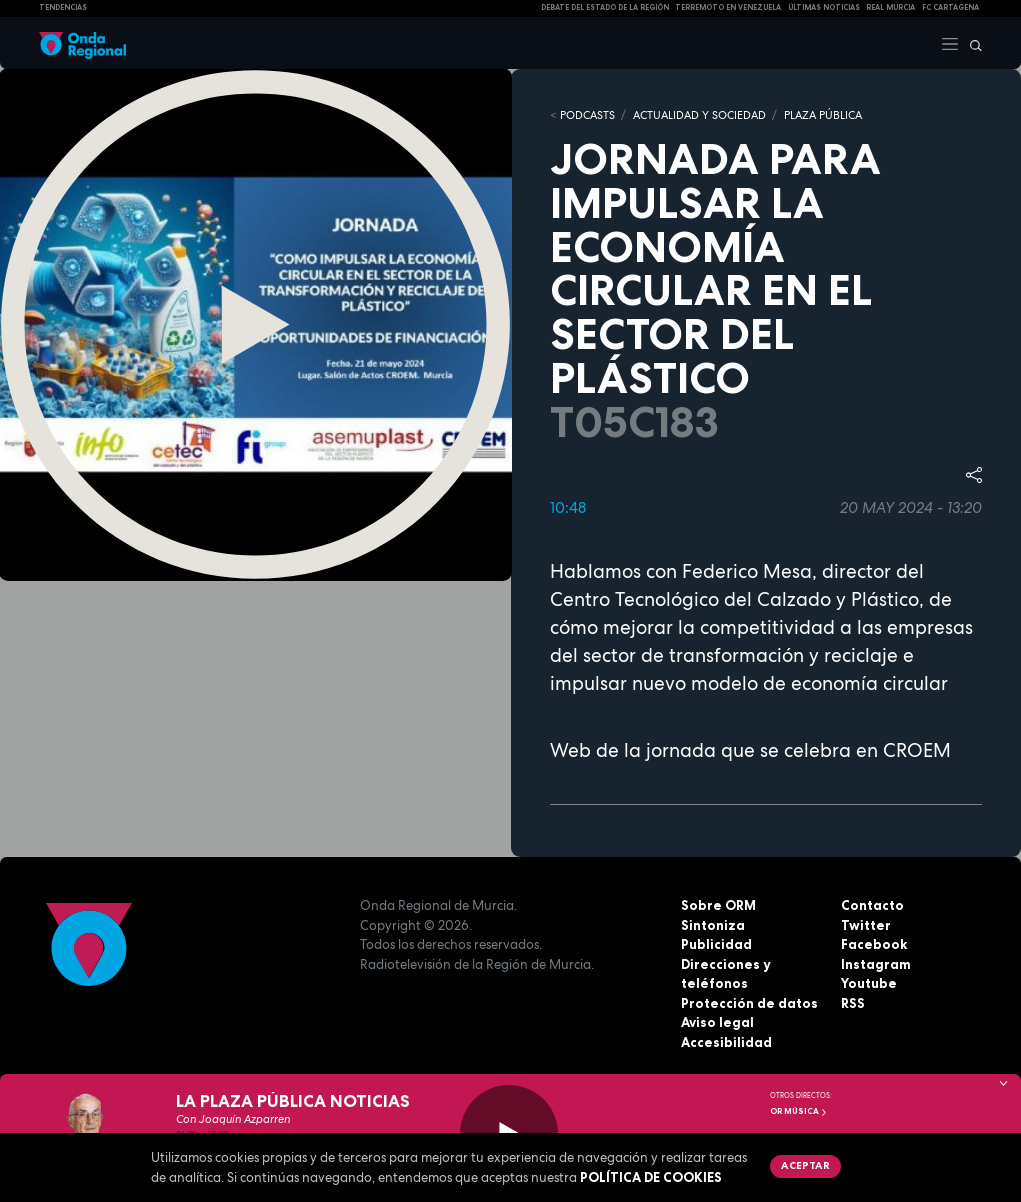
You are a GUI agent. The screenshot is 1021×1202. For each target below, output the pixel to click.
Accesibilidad (726, 1042)
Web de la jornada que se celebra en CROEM (750, 750)
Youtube (869, 983)
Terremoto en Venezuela (728, 7)
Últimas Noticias (824, 7)
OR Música (799, 1111)
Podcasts (587, 115)
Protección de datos (749, 1003)
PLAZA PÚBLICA (823, 115)
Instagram (876, 964)
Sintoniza (713, 925)
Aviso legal (717, 1022)
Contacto (872, 905)
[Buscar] (971, 43)
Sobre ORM (718, 905)
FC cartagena (950, 7)
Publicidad (716, 944)
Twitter (866, 925)
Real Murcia (890, 7)
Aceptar (805, 1165)
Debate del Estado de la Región (605, 7)
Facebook (874, 944)
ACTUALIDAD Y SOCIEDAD (699, 115)
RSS (853, 1003)
